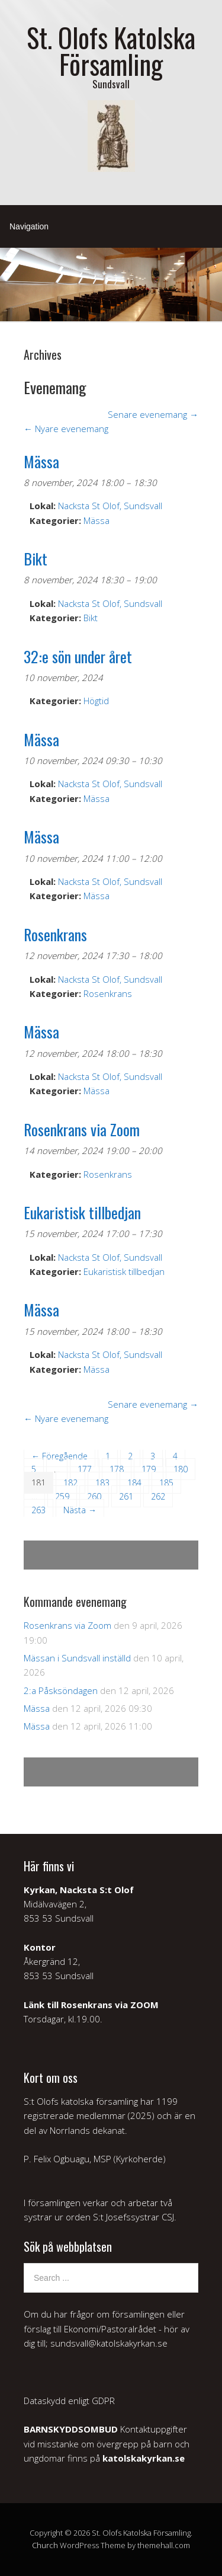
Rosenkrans (107, 993)
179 (148, 1469)
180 (180, 1469)
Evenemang (55, 387)
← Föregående (59, 1456)
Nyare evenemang (66, 428)
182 (70, 1482)
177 (85, 1469)
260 (94, 1496)
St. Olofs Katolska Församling (111, 50)
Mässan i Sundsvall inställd (77, 1658)
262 (158, 1496)
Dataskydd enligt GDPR (69, 2400)
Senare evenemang (153, 414)
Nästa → (79, 1510)
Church (45, 2545)
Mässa (96, 520)
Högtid (96, 701)
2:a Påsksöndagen (61, 1690)
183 (102, 1482)
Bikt (90, 618)
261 (126, 1496)
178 (117, 1469)
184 (134, 1482)
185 (166, 1482)
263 (38, 1510)
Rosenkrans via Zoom (67, 1625)
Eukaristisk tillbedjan (124, 1271)
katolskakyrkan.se (143, 2458)
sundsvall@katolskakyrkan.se (109, 2343)
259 (62, 1496)
